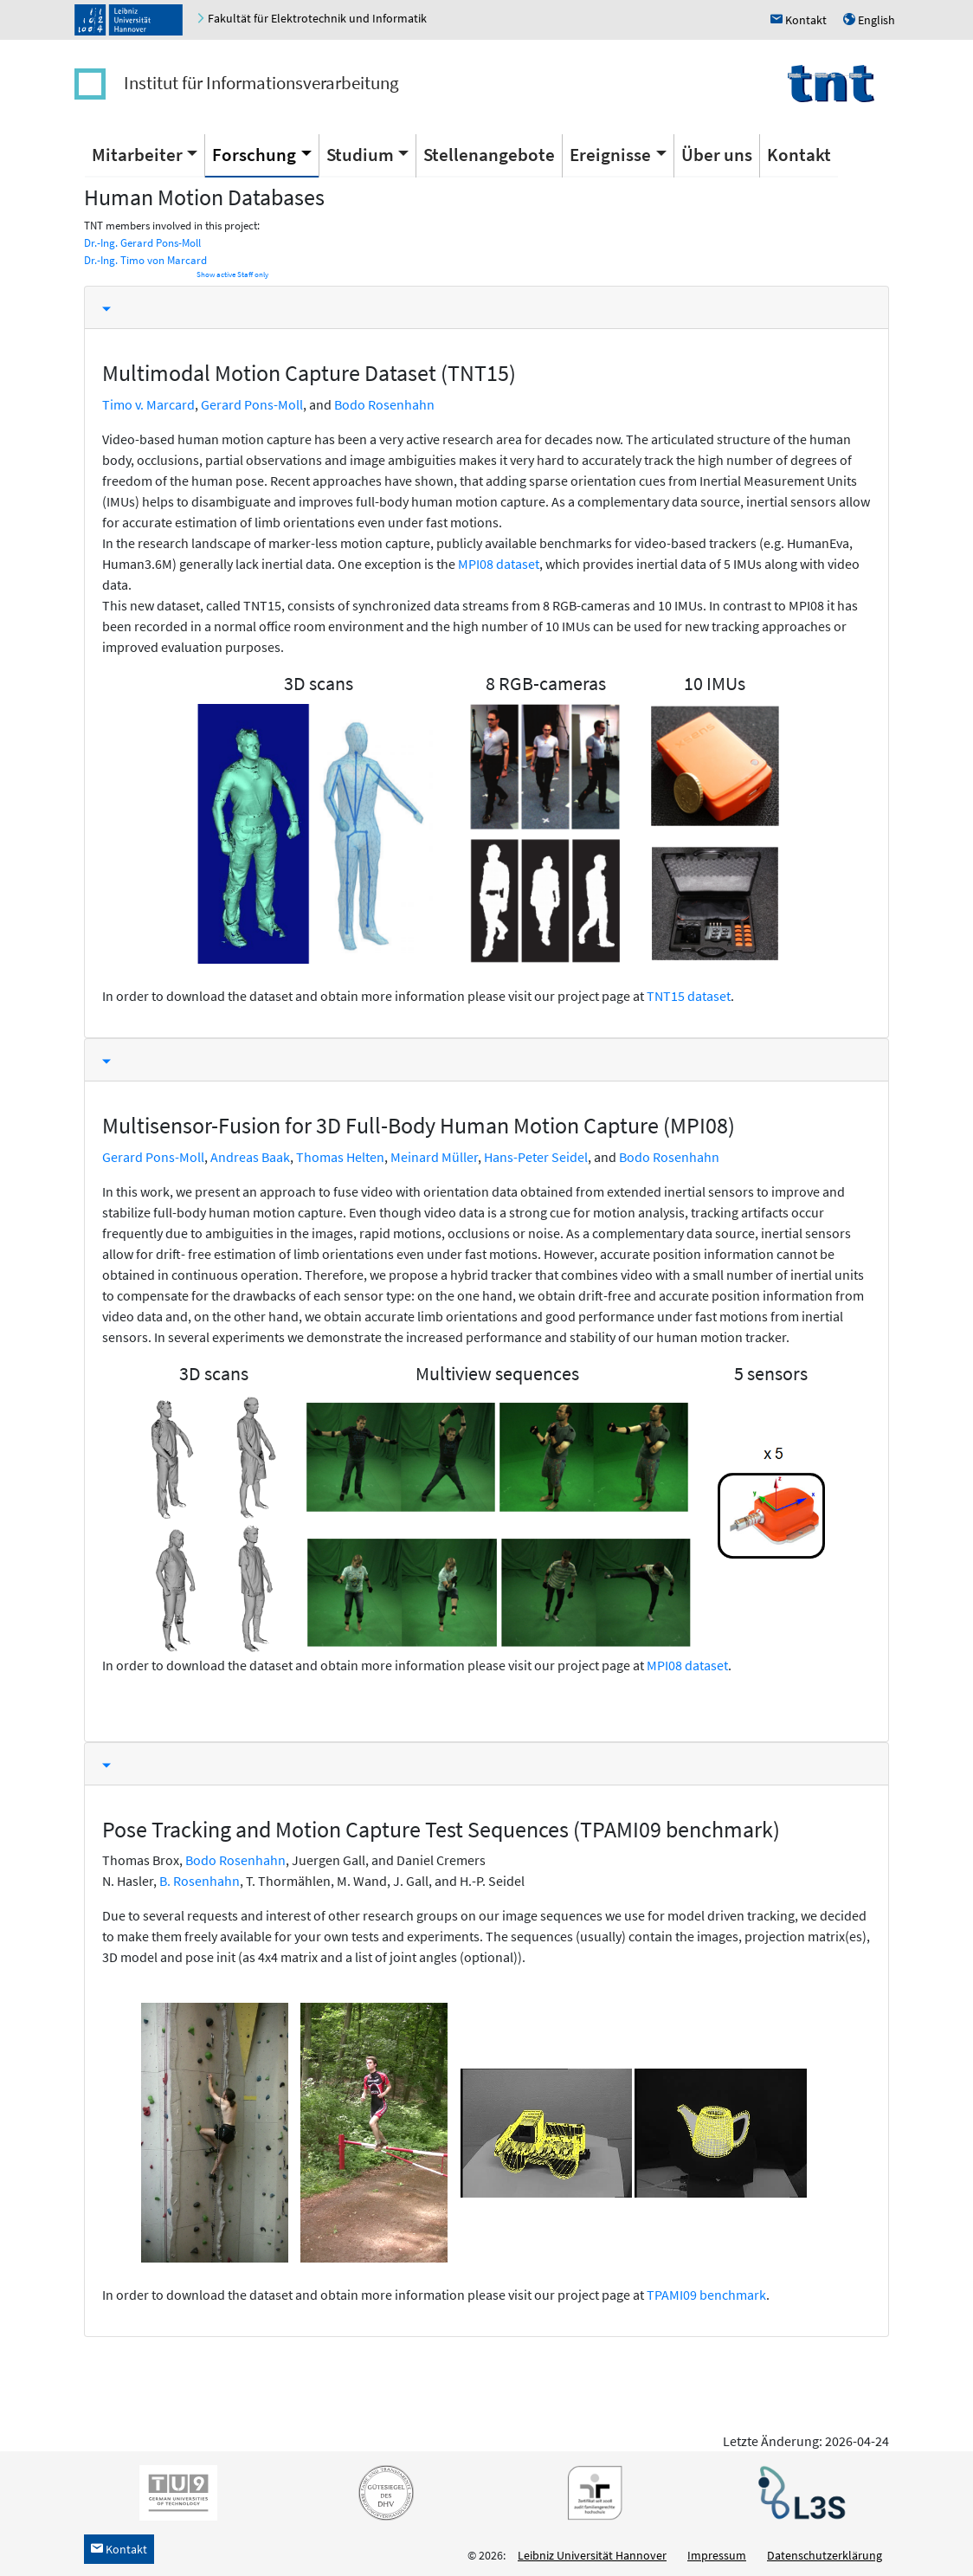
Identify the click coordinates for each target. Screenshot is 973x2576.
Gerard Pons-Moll (252, 404)
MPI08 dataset (498, 563)
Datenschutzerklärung (824, 2555)
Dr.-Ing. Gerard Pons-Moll (142, 243)
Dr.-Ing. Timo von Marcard (145, 260)
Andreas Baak (250, 1156)
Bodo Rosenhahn (384, 404)
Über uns (716, 154)
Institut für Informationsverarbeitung (261, 82)
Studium (360, 154)
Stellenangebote (489, 154)
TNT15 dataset (689, 995)
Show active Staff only (232, 274)
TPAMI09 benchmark (706, 2294)
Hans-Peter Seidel (536, 1156)
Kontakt (799, 154)
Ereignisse (610, 154)
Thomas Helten (340, 1156)
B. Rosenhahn (199, 1880)
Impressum (716, 2555)
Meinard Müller (434, 1156)
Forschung (254, 154)
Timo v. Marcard (148, 404)
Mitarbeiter (137, 154)
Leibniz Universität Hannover (592, 2555)
